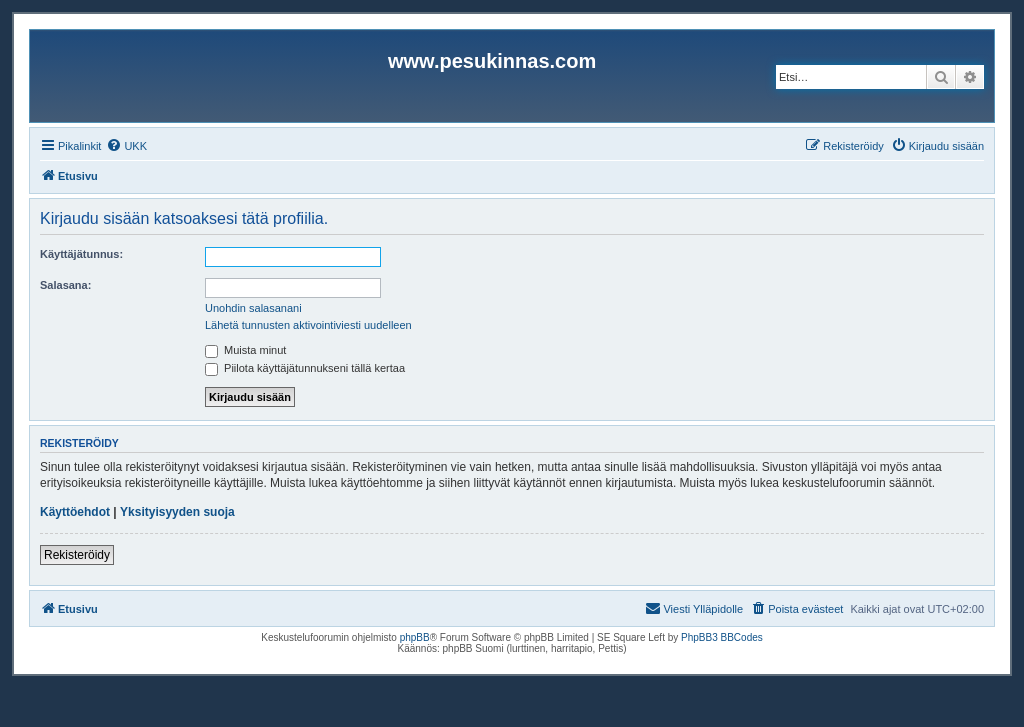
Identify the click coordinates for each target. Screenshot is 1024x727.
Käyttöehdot (75, 512)
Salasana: (65, 285)
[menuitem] (126, 146)
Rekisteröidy (77, 555)
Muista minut (245, 350)
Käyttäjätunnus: (81, 254)
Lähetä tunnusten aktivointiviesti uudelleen (308, 325)
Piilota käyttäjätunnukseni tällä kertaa (305, 368)
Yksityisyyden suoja (177, 512)
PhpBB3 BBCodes (722, 637)
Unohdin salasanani (253, 308)
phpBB (415, 637)
